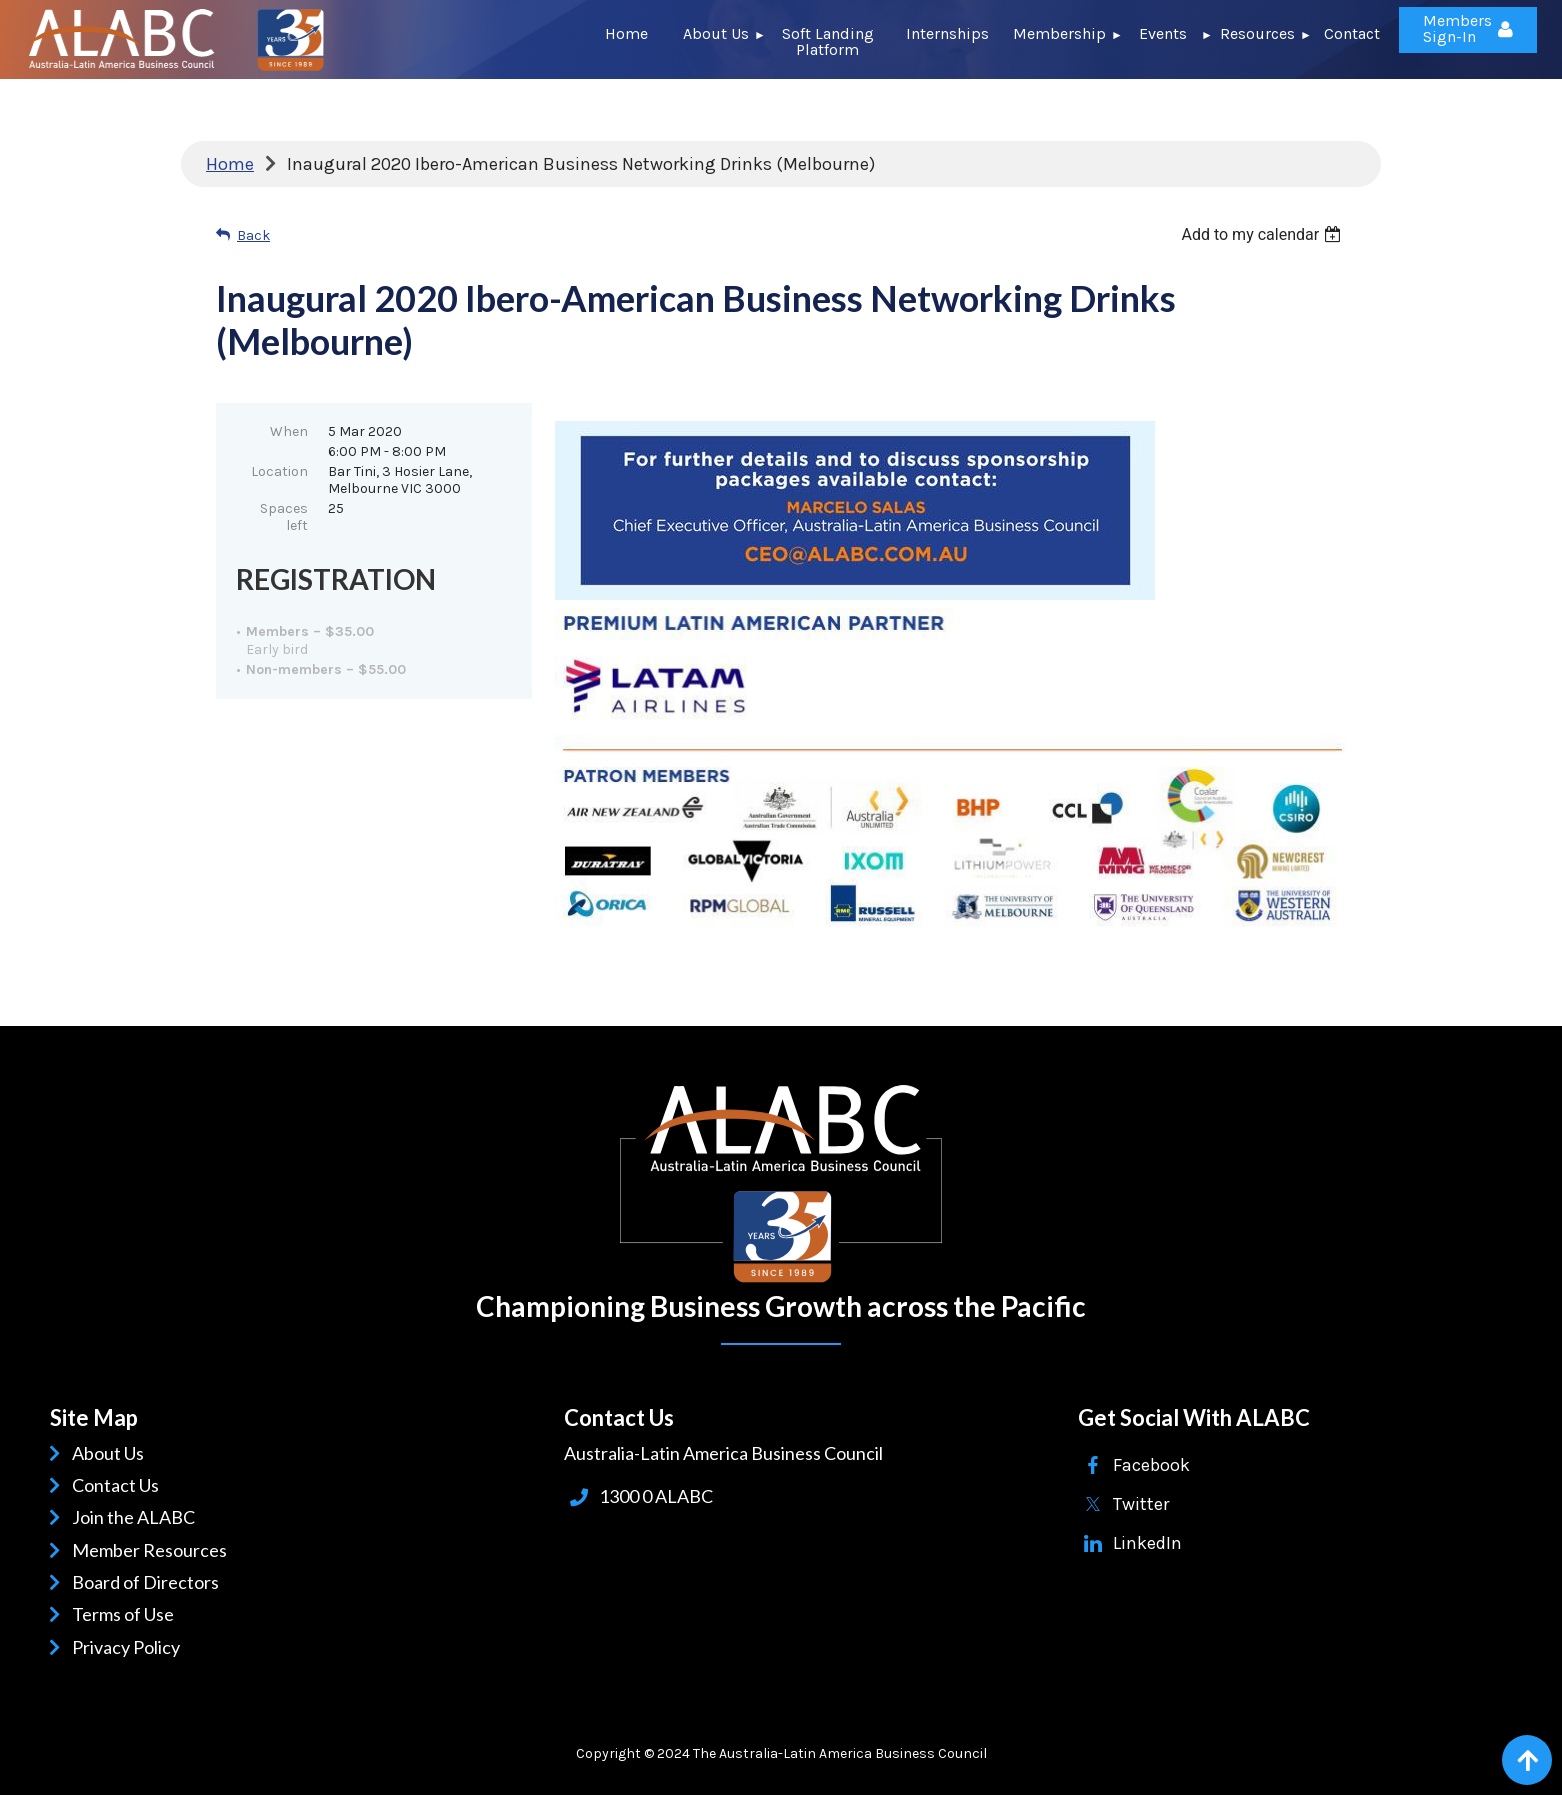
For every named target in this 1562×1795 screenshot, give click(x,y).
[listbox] (1263, 234)
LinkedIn (1147, 1543)
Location (279, 471)
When (289, 431)
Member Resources (153, 1550)
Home (230, 164)
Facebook (1151, 1465)
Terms (100, 1614)
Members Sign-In (1457, 28)
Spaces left (284, 517)
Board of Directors (149, 1582)
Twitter (1141, 1504)
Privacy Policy (129, 1647)
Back (253, 235)
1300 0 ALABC (656, 1496)
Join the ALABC (137, 1517)
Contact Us (119, 1485)
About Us (111, 1453)
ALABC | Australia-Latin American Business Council (781, 1184)
